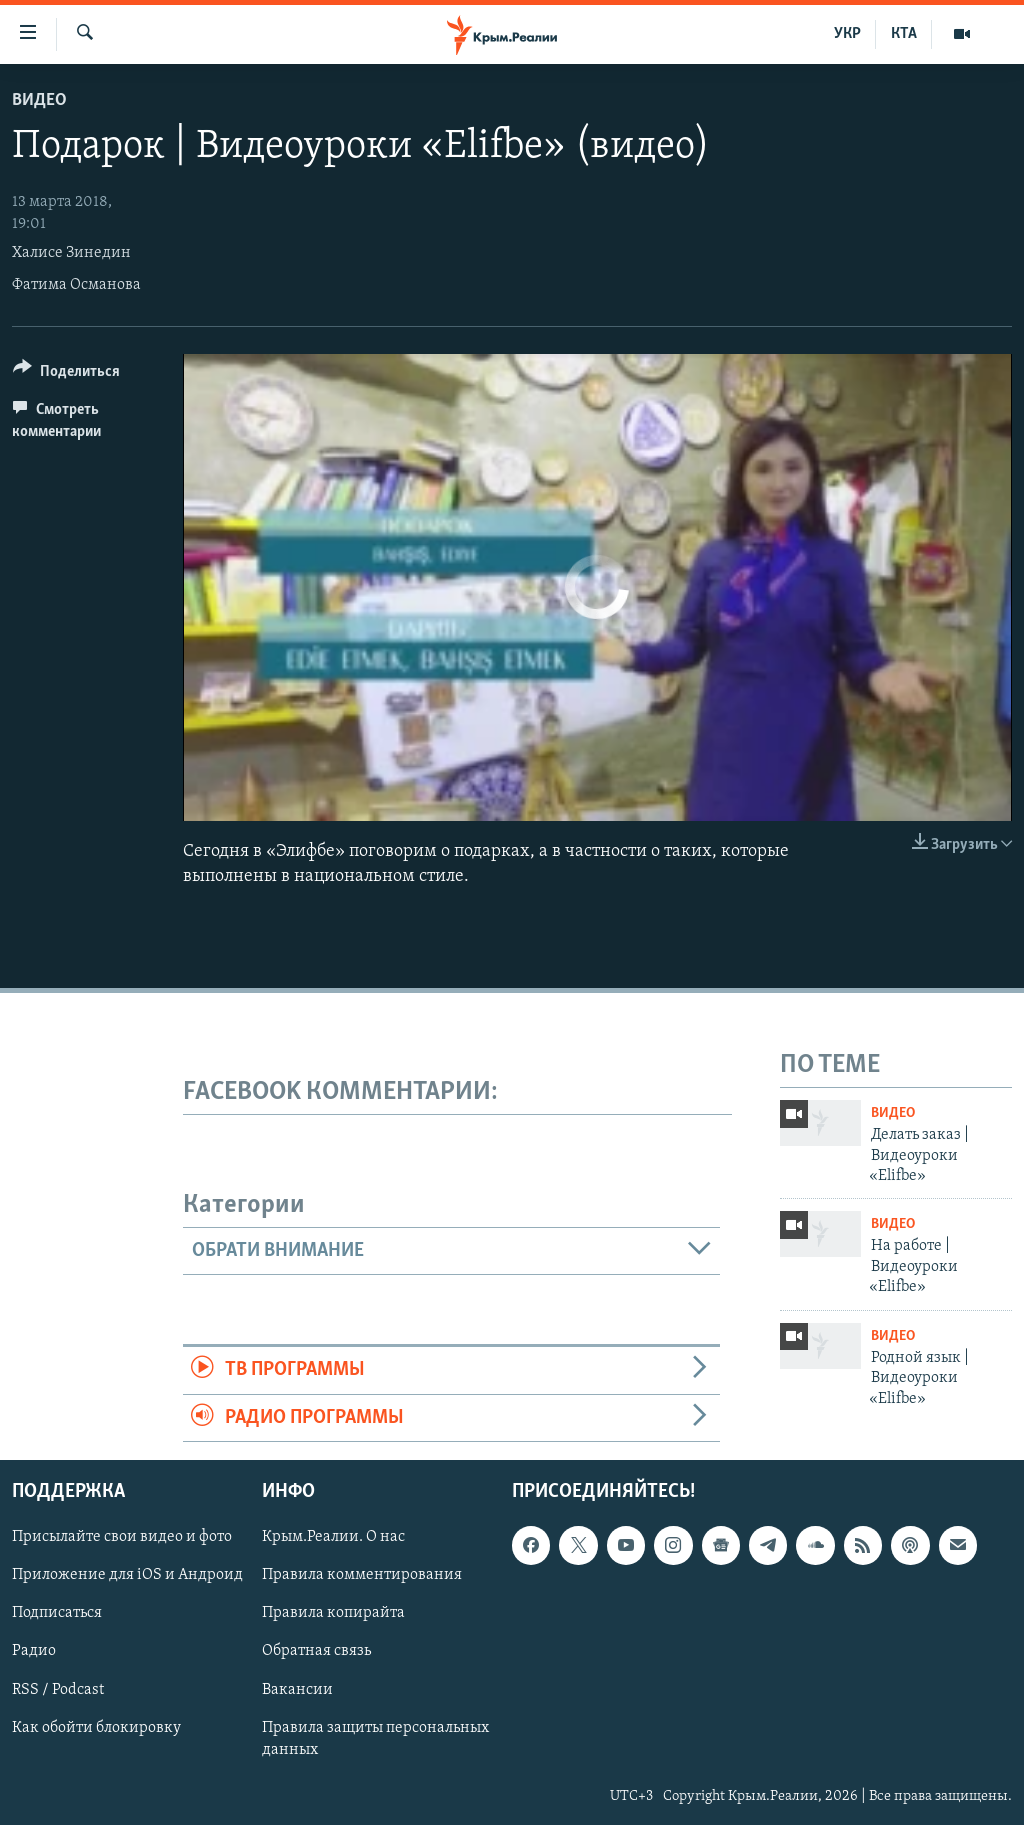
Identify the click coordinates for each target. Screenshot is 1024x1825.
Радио (34, 1651)
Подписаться (57, 1613)
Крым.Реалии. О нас (333, 1537)
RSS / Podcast (58, 1689)
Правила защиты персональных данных (375, 1738)
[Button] (66, 374)
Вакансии (297, 1689)
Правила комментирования (362, 1575)
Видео (39, 100)
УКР (847, 34)
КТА (904, 34)
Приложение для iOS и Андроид (127, 1575)
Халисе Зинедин (71, 253)
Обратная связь (316, 1651)
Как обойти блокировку (96, 1727)
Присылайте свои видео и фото (122, 1537)
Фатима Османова (76, 285)
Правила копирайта (333, 1613)
